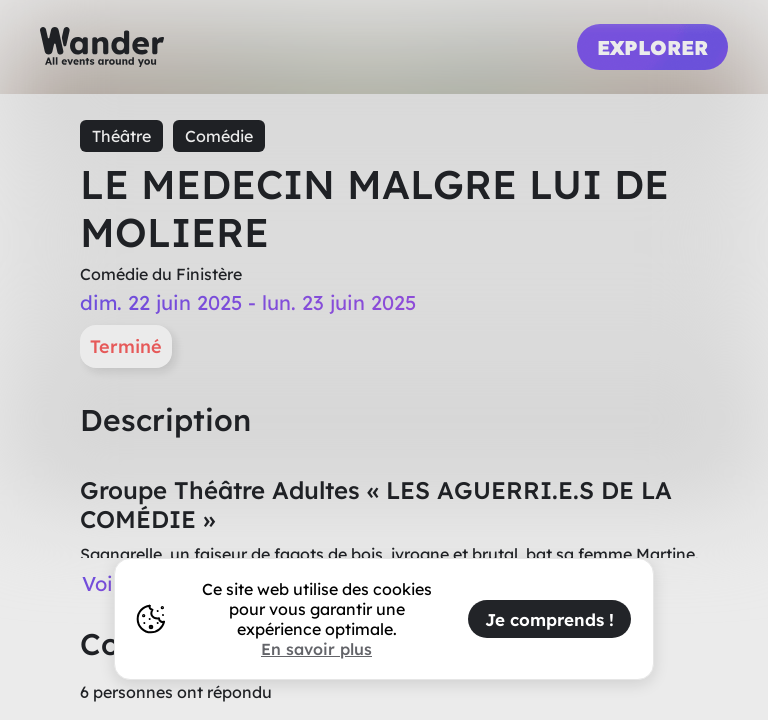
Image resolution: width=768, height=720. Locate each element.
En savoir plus (316, 649)
